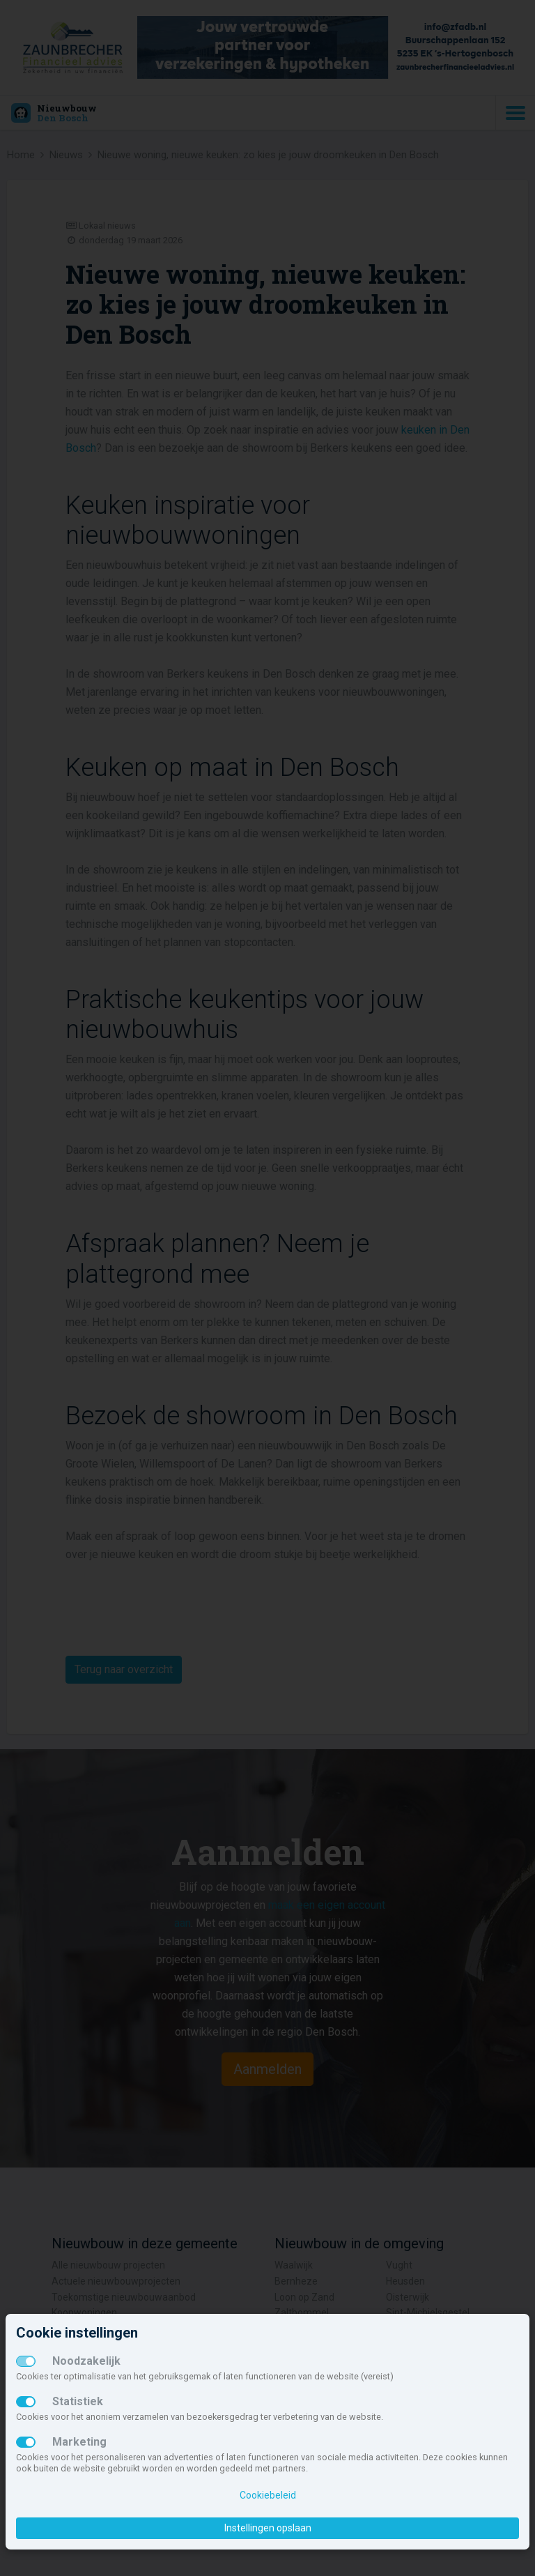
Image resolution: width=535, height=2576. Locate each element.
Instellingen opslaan (267, 2527)
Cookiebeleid (268, 2495)
